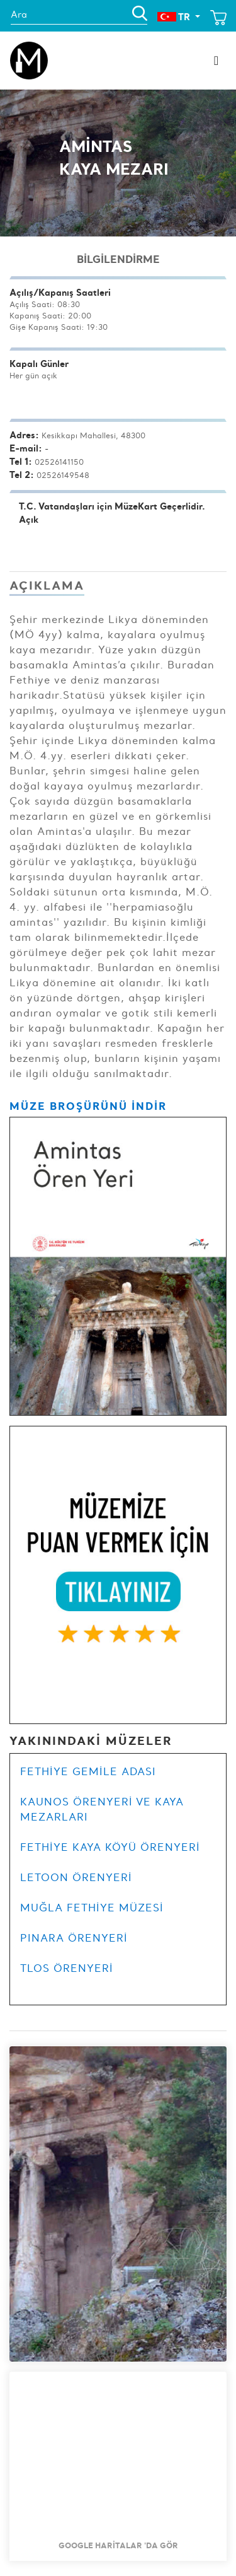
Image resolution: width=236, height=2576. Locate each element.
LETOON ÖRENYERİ (76, 1877)
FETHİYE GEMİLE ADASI (88, 1771)
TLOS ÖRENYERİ (66, 1968)
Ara (19, 14)
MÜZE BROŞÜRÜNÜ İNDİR (88, 1105)
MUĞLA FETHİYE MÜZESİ (92, 1907)
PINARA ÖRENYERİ (74, 1938)
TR (175, 17)
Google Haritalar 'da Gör (118, 2545)
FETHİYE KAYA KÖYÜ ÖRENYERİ (110, 1847)
